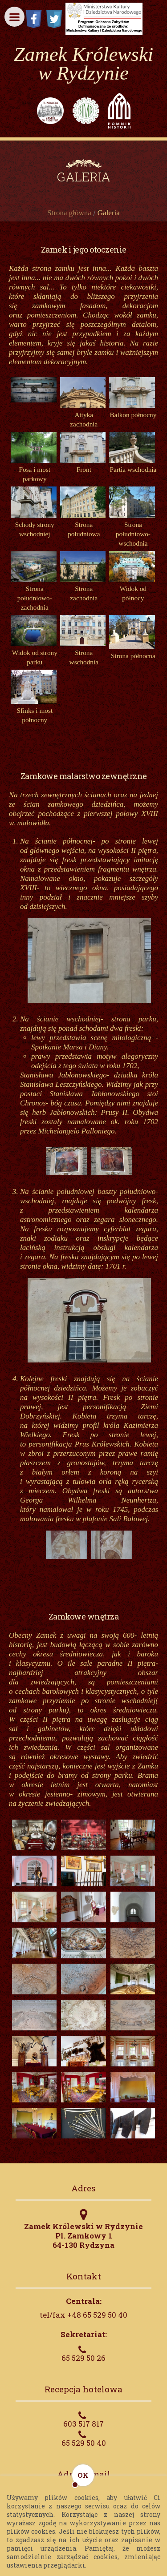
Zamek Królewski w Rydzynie (84, 63)
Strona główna (69, 213)
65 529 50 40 (83, 2443)
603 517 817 (83, 2424)
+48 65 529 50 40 (97, 2315)
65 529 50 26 (83, 2358)
